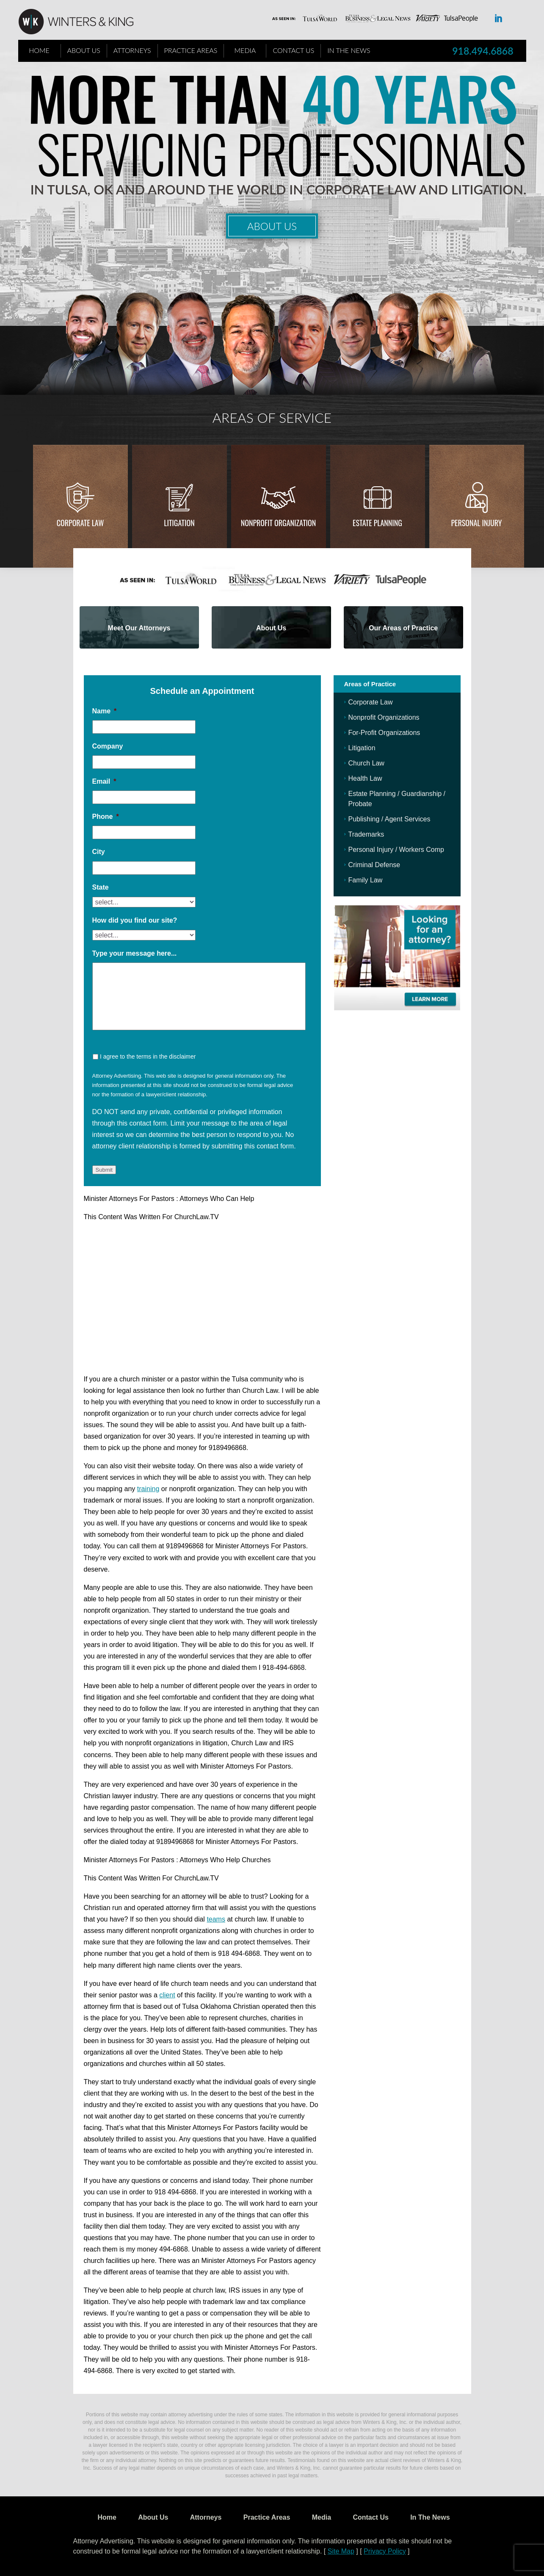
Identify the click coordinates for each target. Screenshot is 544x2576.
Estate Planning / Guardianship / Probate (396, 798)
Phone (105, 816)
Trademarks (366, 834)
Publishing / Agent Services (389, 819)
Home (39, 50)
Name (104, 711)
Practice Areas (191, 50)
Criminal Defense (374, 864)
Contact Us (293, 50)
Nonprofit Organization (278, 522)
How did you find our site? (134, 920)
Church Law (366, 763)
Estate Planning (377, 522)
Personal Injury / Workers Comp (396, 849)
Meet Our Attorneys (139, 628)
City (98, 851)
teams (216, 1919)
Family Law (365, 880)
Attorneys (132, 50)
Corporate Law (80, 522)
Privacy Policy (385, 2551)
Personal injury (476, 522)
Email (104, 781)
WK (82, 22)
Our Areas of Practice (403, 628)
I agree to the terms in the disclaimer (148, 1056)
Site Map (341, 2551)
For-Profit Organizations (384, 732)
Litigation (179, 522)
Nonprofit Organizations (384, 717)
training (148, 1488)
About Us (83, 50)
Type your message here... (134, 953)
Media (245, 50)
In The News (348, 50)
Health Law (365, 778)
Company (107, 746)
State (100, 887)
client (167, 1995)
